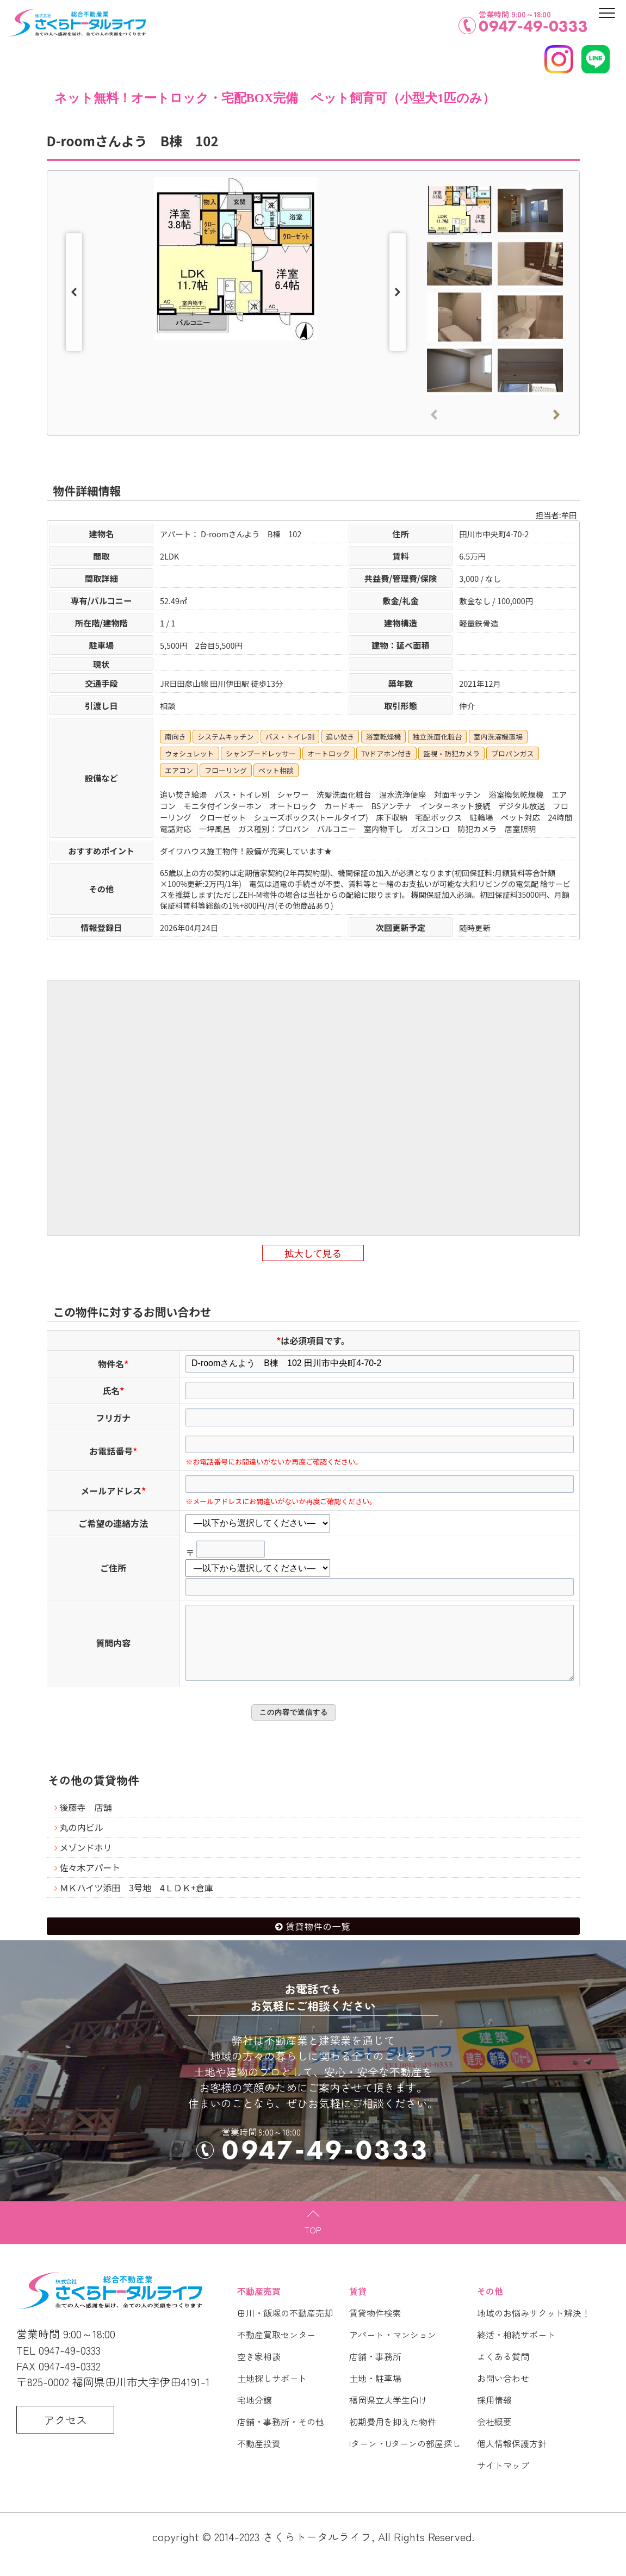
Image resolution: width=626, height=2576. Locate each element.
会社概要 (494, 2436)
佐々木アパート (90, 1882)
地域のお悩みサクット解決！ (533, 2328)
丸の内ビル (81, 1842)
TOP (313, 2244)
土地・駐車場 (375, 2393)
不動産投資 (259, 2458)
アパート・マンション (392, 2349)
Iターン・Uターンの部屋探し (405, 2458)
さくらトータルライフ (317, 2552)
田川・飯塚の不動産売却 (285, 2328)
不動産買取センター (276, 2349)
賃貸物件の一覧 (318, 1941)
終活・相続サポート (516, 2349)
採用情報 (494, 2415)
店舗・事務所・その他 (280, 2436)
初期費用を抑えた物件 (392, 2436)
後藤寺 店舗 (86, 1822)
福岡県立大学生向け (388, 2415)
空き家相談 (259, 2371)
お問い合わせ (503, 2393)
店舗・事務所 (375, 2371)
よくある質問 (503, 2371)
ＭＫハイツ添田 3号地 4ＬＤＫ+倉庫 (136, 1902)
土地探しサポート (272, 2393)
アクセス (65, 2435)
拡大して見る (313, 1253)
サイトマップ (503, 2480)
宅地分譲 (254, 2415)
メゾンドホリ (86, 1862)
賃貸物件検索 (375, 2328)
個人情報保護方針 (512, 2458)
